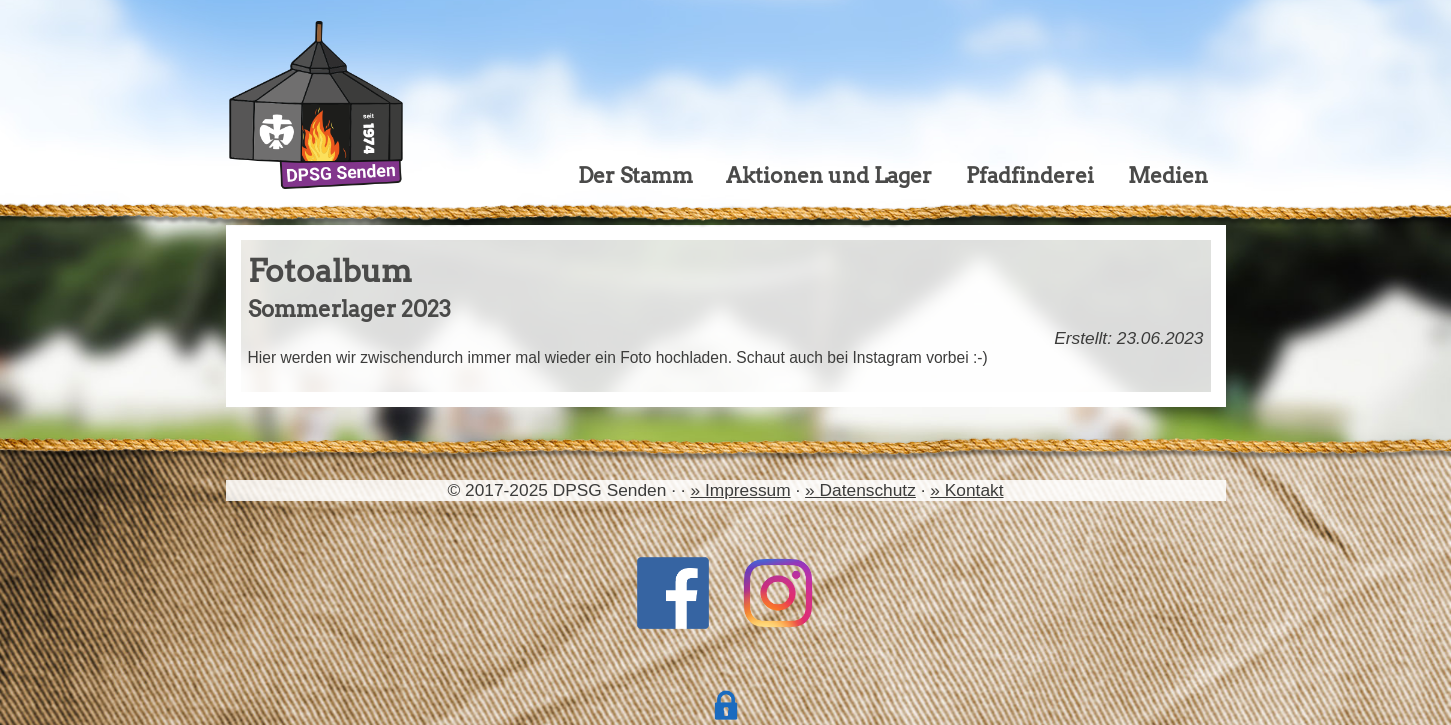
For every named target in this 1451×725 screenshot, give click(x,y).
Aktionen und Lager (829, 175)
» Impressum (740, 490)
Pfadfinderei (1030, 175)
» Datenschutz (860, 490)
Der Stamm (635, 175)
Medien (1168, 175)
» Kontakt (966, 490)
